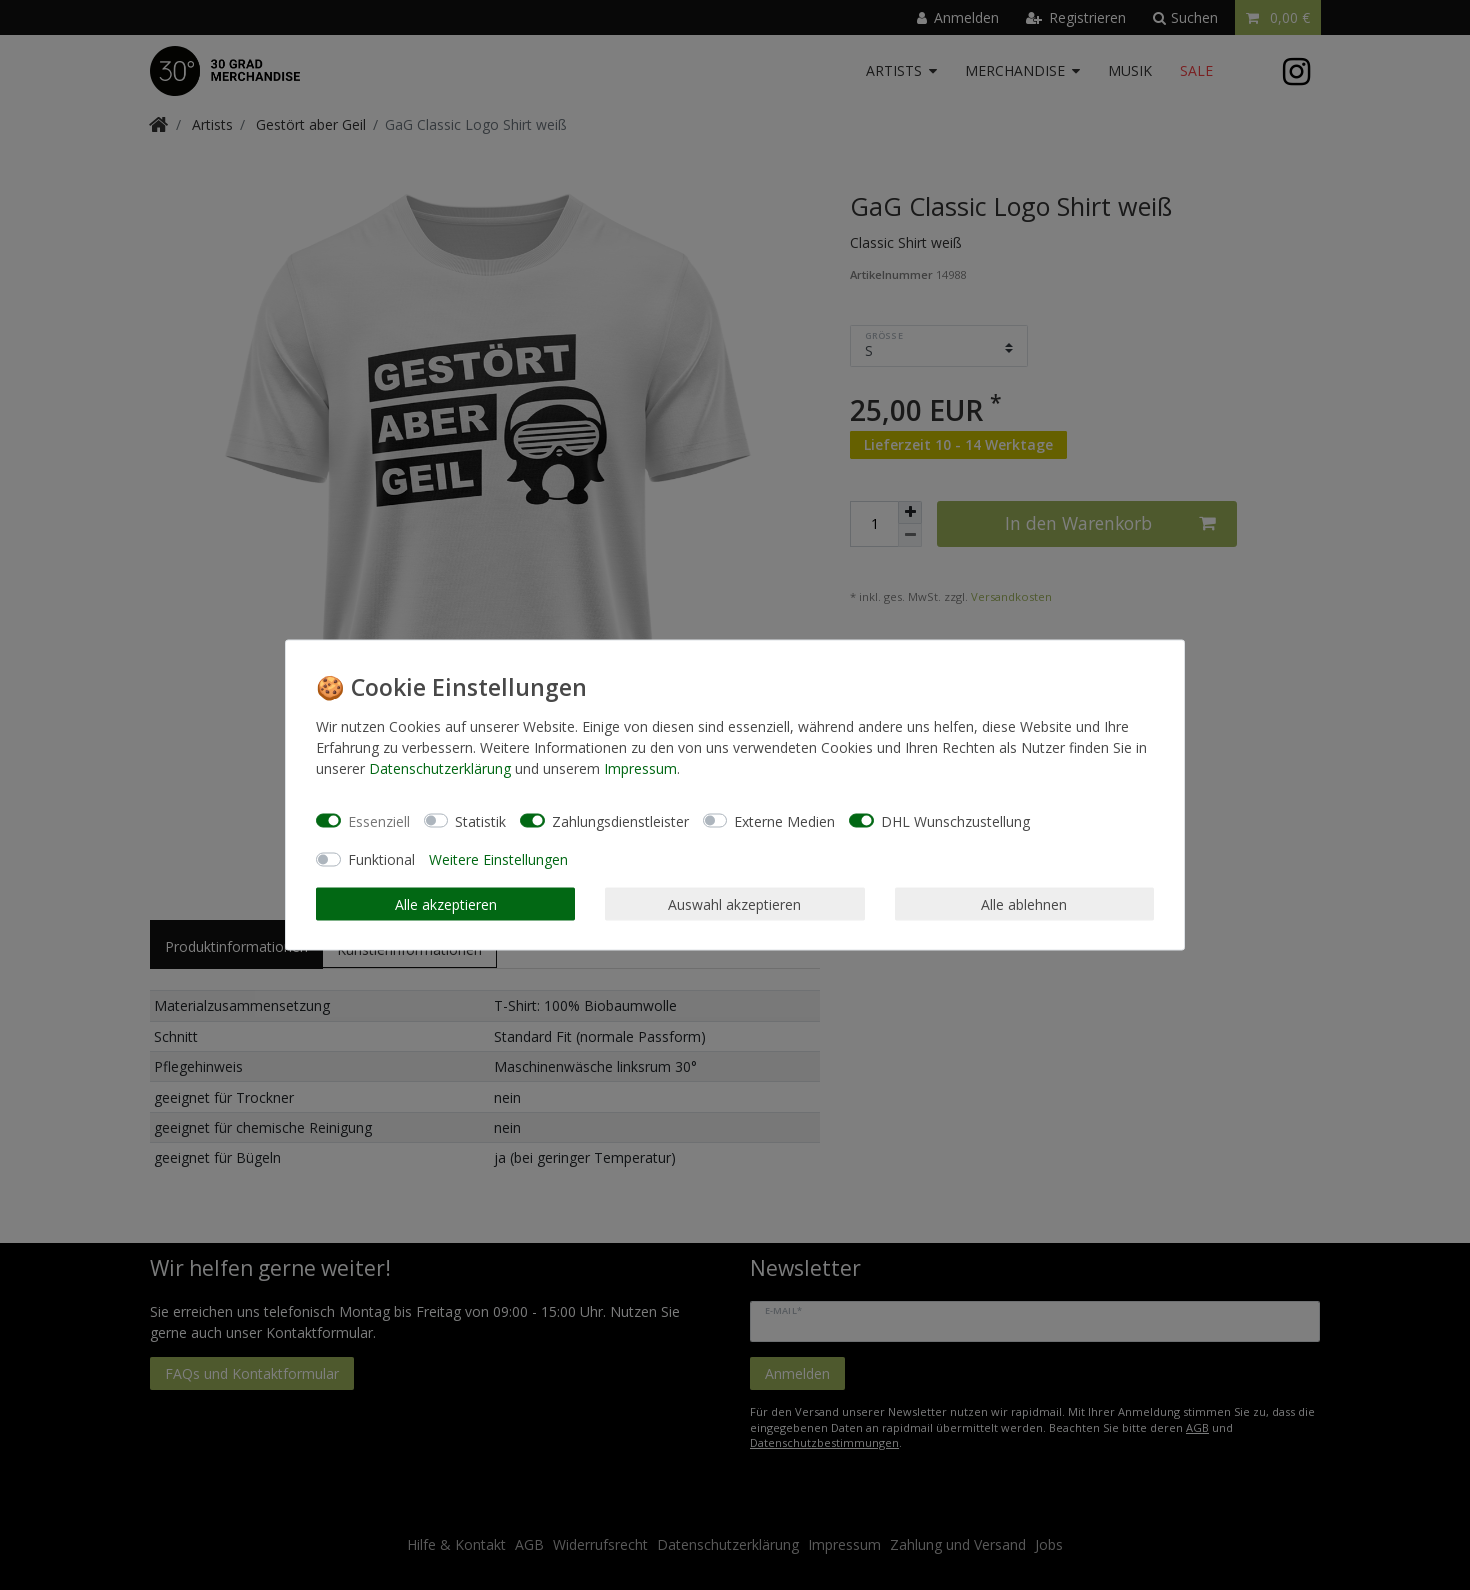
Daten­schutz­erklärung (440, 768)
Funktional (381, 859)
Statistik (480, 820)
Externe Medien (784, 820)
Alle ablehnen (1024, 903)
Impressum (640, 768)
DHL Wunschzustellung (955, 820)
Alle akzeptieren (446, 903)
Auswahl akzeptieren (734, 903)
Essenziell (379, 820)
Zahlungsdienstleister (620, 820)
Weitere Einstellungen (498, 859)
